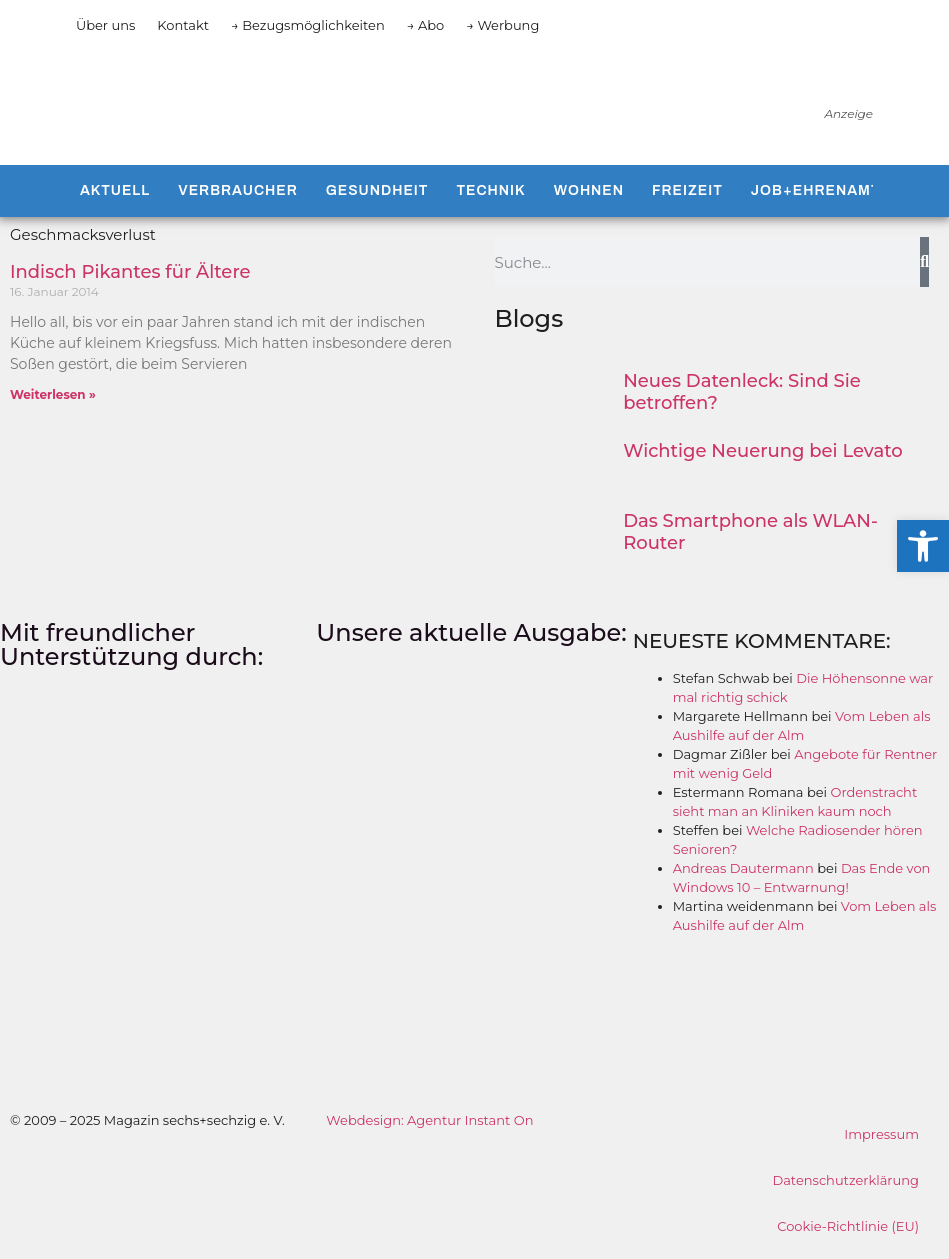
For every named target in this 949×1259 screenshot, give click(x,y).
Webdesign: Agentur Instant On (429, 1120)
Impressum (881, 1134)
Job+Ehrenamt (816, 190)
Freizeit (687, 190)
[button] (923, 546)
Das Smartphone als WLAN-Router (750, 532)
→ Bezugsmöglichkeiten (308, 25)
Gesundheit (377, 190)
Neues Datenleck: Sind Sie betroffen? (742, 392)
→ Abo (426, 25)
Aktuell (115, 190)
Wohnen (589, 190)
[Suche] (924, 262)
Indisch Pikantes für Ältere (130, 272)
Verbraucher (237, 190)
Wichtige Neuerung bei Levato (763, 451)
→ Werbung (502, 25)
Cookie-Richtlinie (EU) (848, 1226)
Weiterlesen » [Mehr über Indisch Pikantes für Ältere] (53, 394)
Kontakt (183, 25)
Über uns (105, 25)
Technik (490, 190)
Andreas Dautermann (743, 868)
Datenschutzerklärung (845, 1180)
